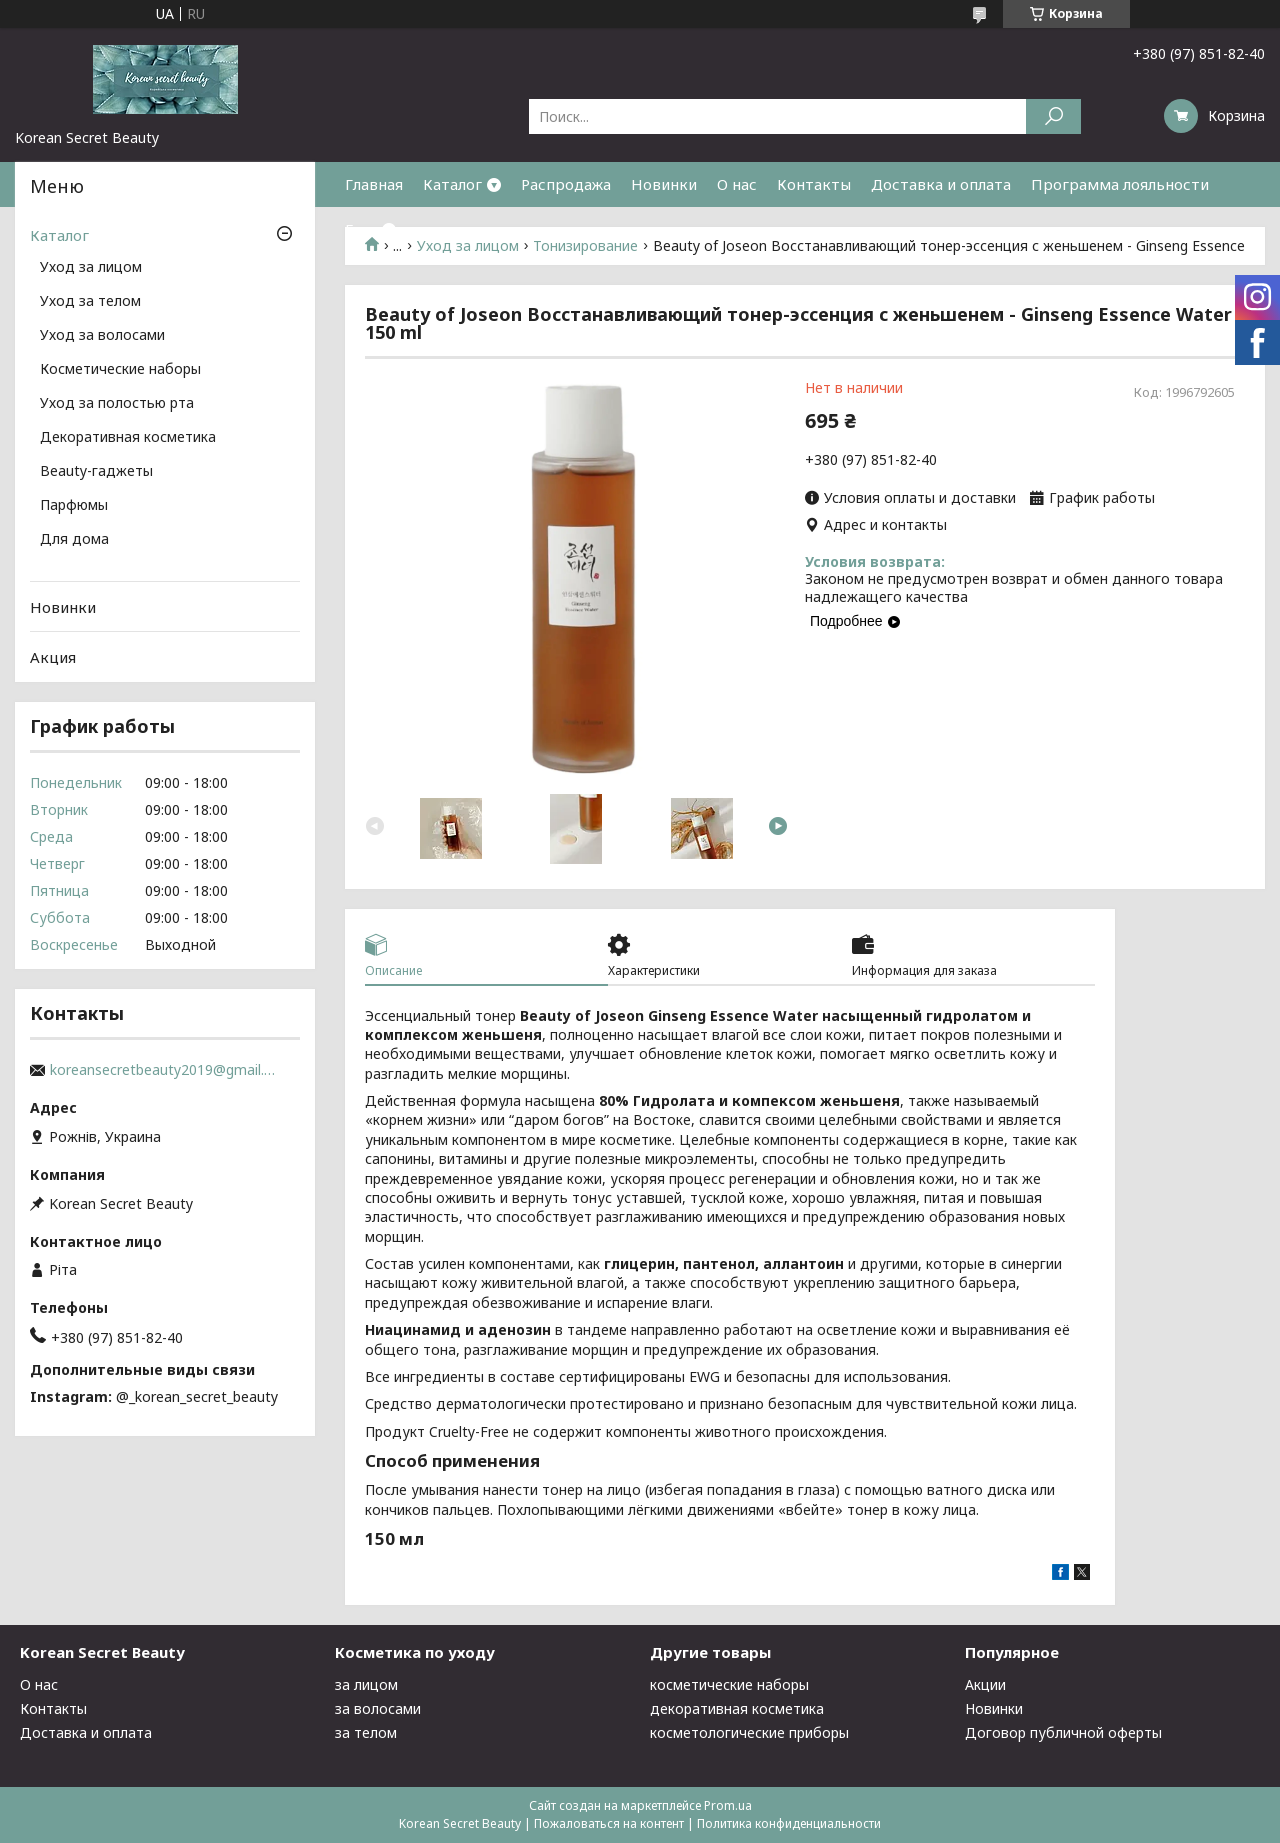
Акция (53, 657)
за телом (366, 1732)
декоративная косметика (737, 1708)
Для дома (74, 540)
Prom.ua (728, 1805)
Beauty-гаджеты (96, 472)
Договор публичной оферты (1063, 1732)
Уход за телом (90, 302)
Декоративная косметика (128, 438)
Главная (374, 184)
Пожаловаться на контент (609, 1823)
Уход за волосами (102, 336)
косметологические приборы (749, 1732)
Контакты (814, 184)
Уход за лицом (91, 268)
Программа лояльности (1120, 184)
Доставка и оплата (941, 184)
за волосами (378, 1708)
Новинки (664, 184)
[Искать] (1053, 116)
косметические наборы (729, 1684)
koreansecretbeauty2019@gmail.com (165, 1070)
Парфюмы (74, 506)
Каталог (452, 184)
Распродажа (566, 184)
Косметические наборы (120, 370)
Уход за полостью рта (117, 404)
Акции (985, 1684)
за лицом (366, 1684)
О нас (737, 184)
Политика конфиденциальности (789, 1823)
